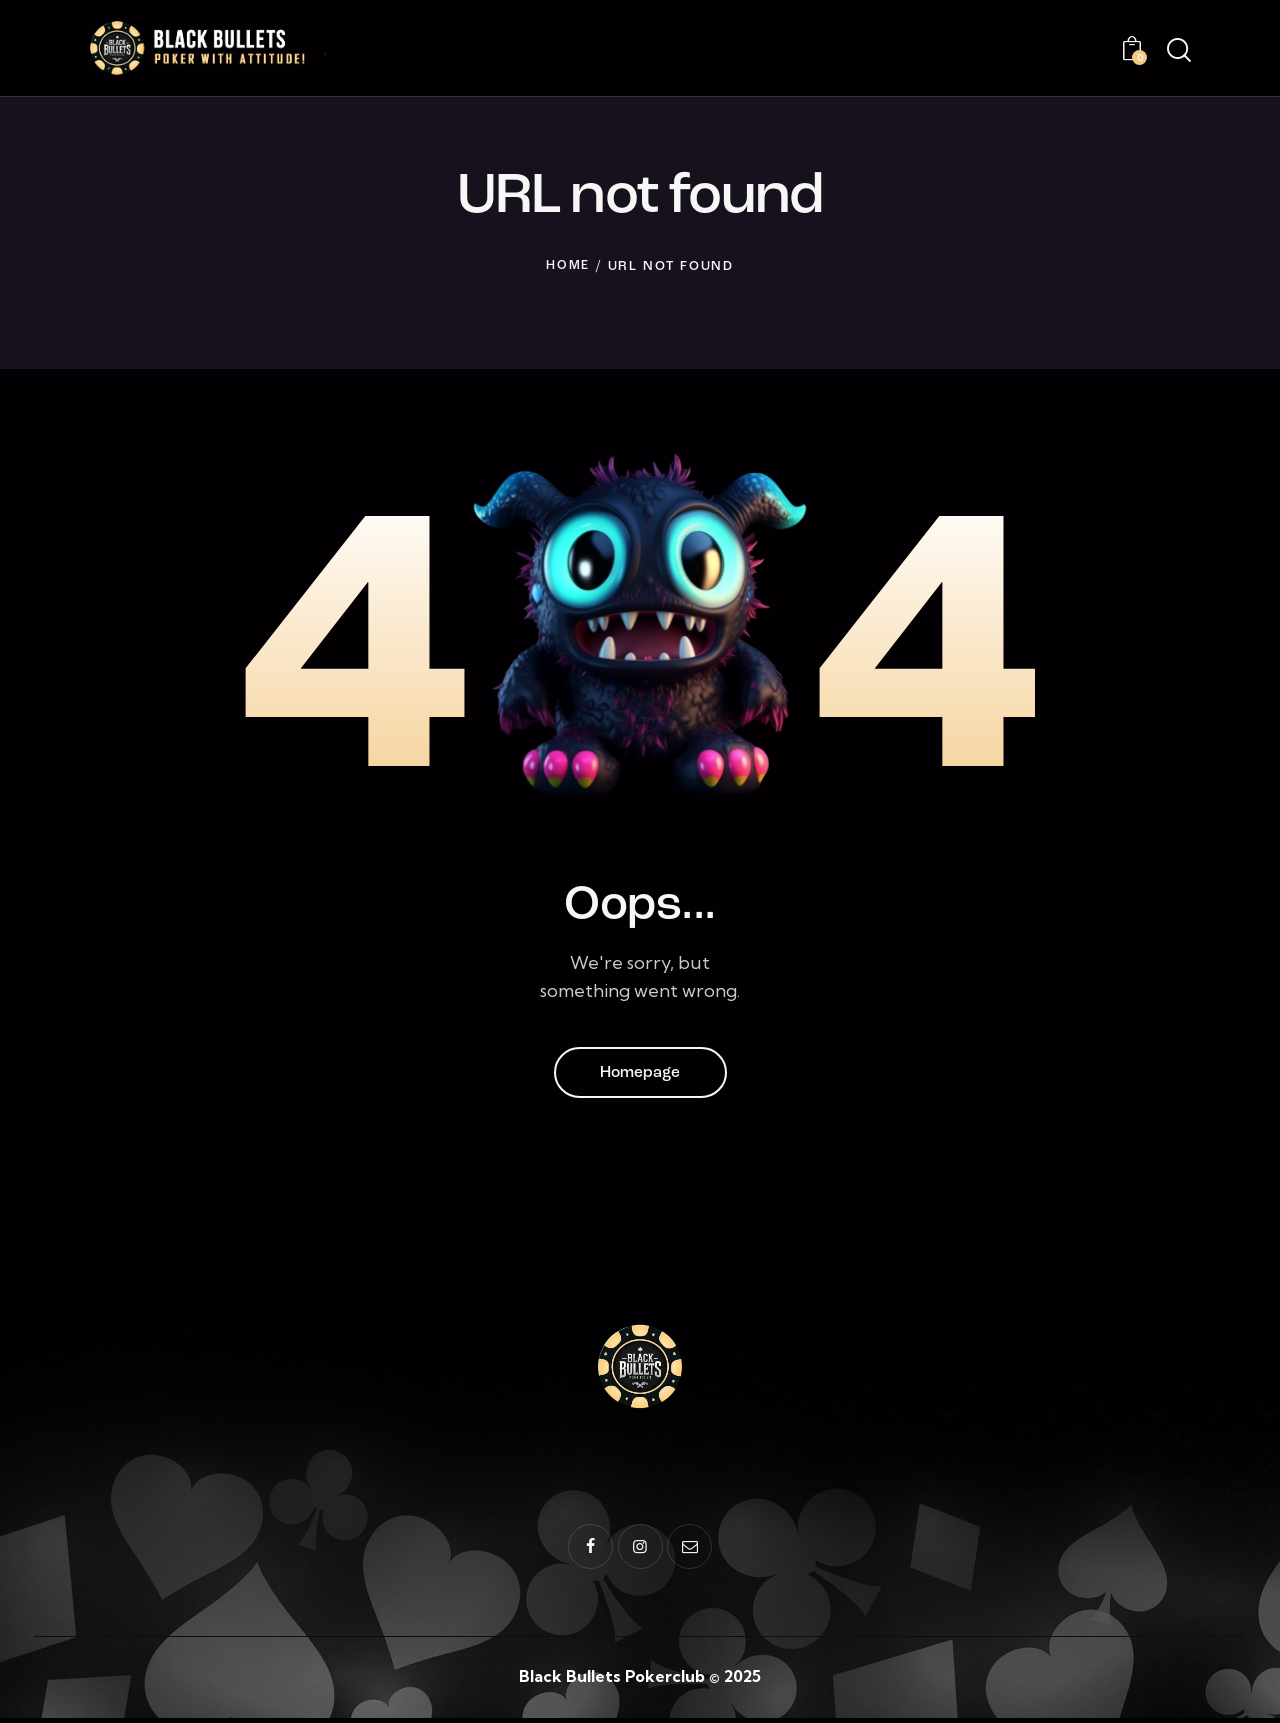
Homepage (640, 1076)
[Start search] (1177, 52)
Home (568, 268)
